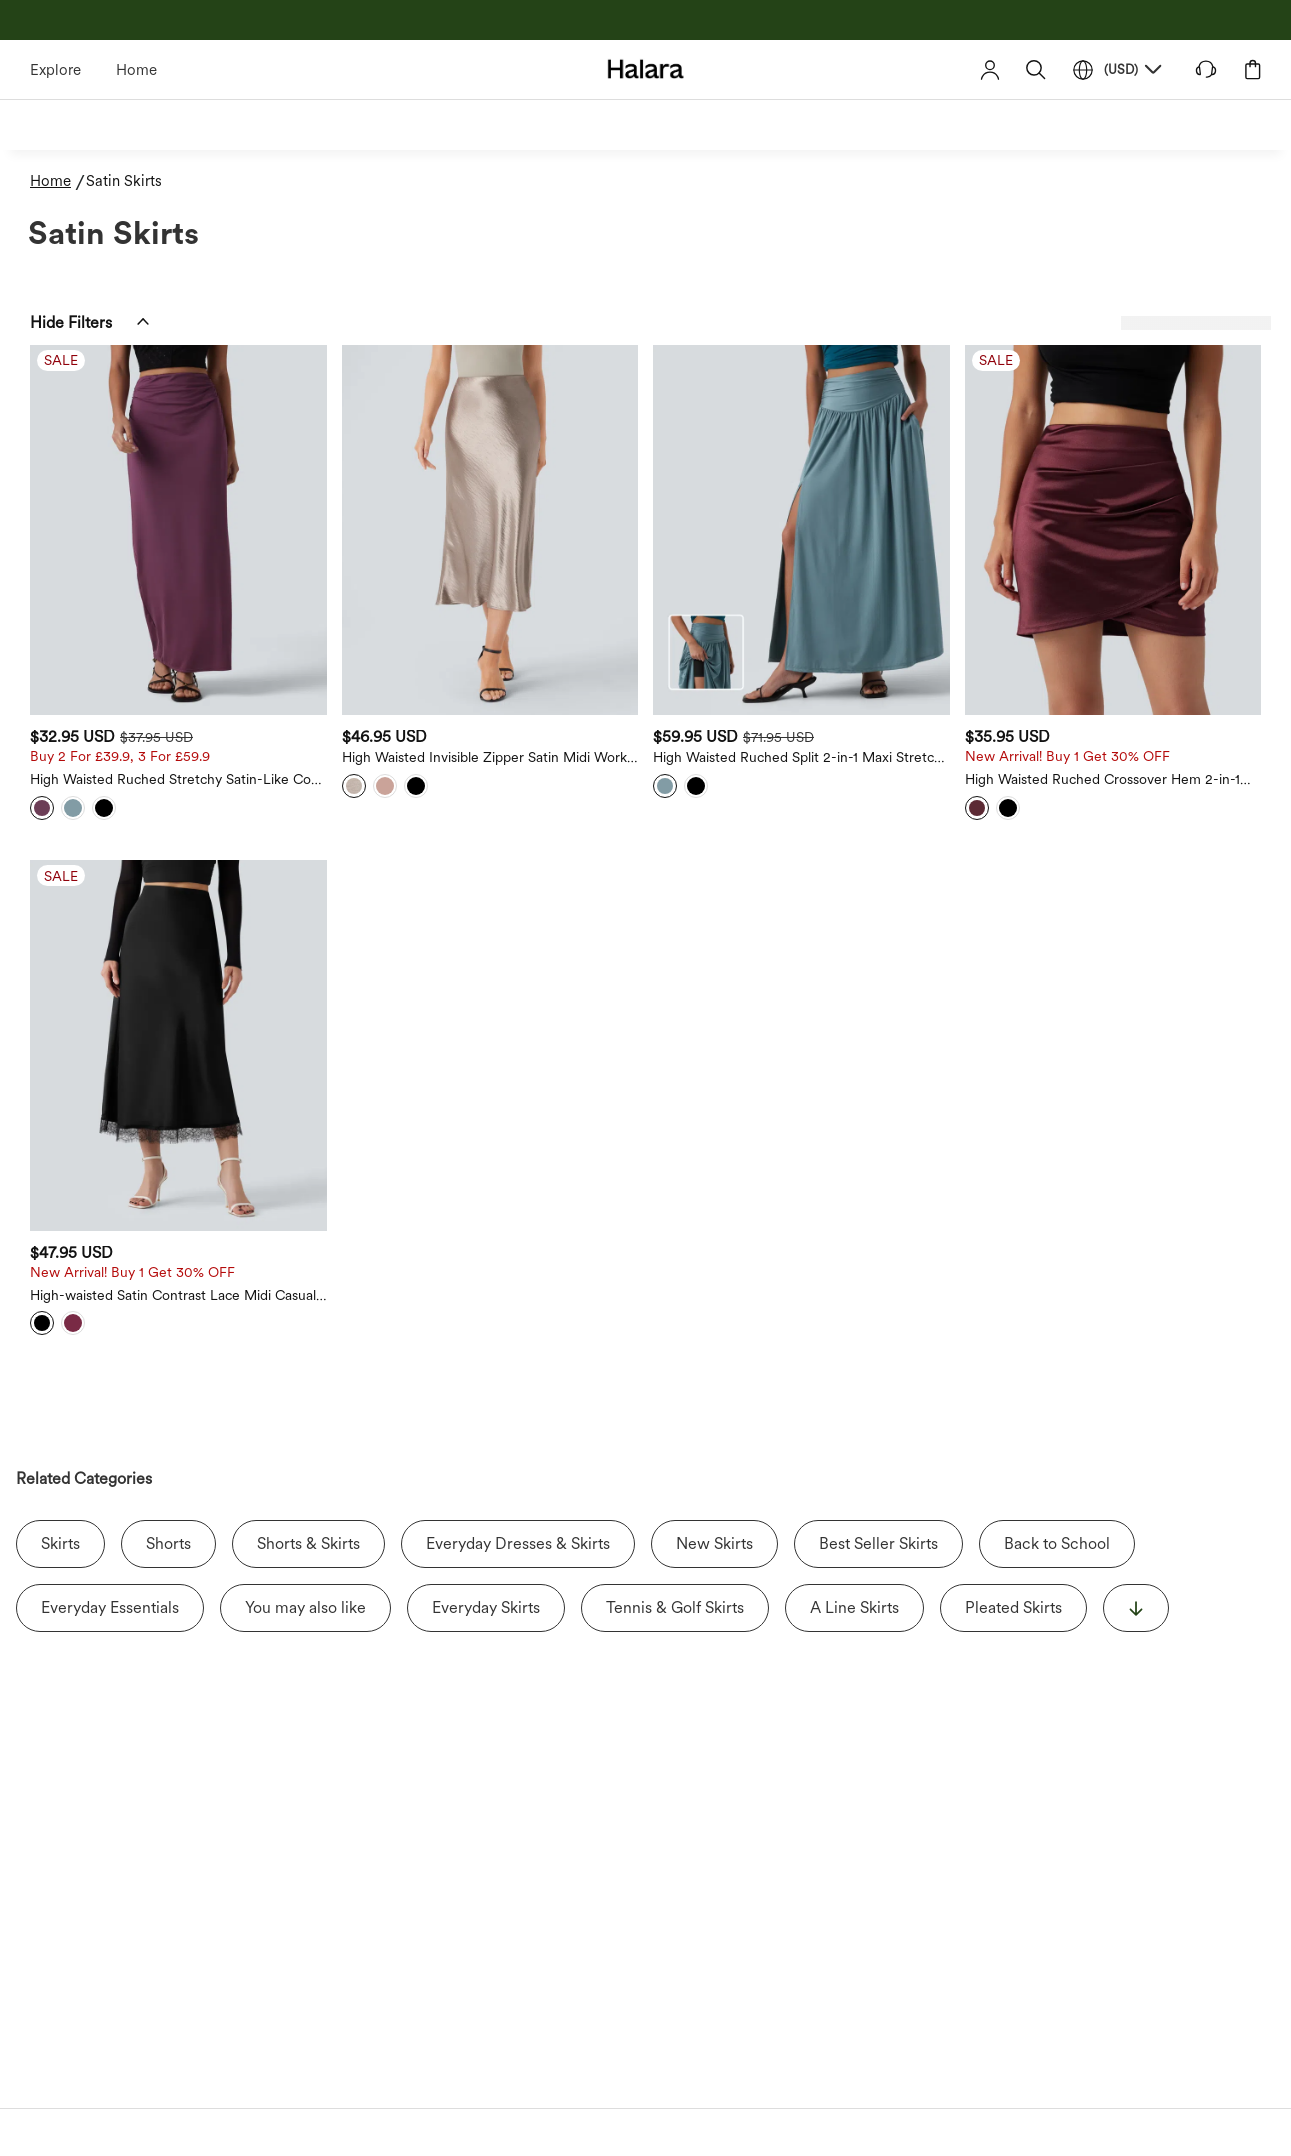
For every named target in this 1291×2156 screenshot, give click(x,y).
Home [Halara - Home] (136, 70)
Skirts (60, 1355)
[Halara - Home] (645, 68)
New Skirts (714, 1355)
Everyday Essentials (110, 1419)
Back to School (1057, 1355)
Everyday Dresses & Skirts (518, 1355)
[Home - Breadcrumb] (58, 181)
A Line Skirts (854, 1419)
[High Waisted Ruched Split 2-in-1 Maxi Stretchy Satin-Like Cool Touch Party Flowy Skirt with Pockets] (914, 483)
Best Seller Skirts (878, 1355)
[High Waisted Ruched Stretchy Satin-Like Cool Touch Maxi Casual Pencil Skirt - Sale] (441, 483)
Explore (55, 70)
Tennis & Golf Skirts (675, 1419)
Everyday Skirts (486, 1419)
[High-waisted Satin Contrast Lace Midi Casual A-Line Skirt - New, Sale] (441, 904)
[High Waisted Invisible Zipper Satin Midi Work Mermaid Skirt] (678, 483)
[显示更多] (1136, 1420)
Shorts (168, 1355)
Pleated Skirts (1013, 1419)
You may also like (305, 1419)
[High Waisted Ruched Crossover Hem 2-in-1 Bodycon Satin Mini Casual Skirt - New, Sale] (1151, 483)
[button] (1036, 69)
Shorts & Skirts (308, 1355)
